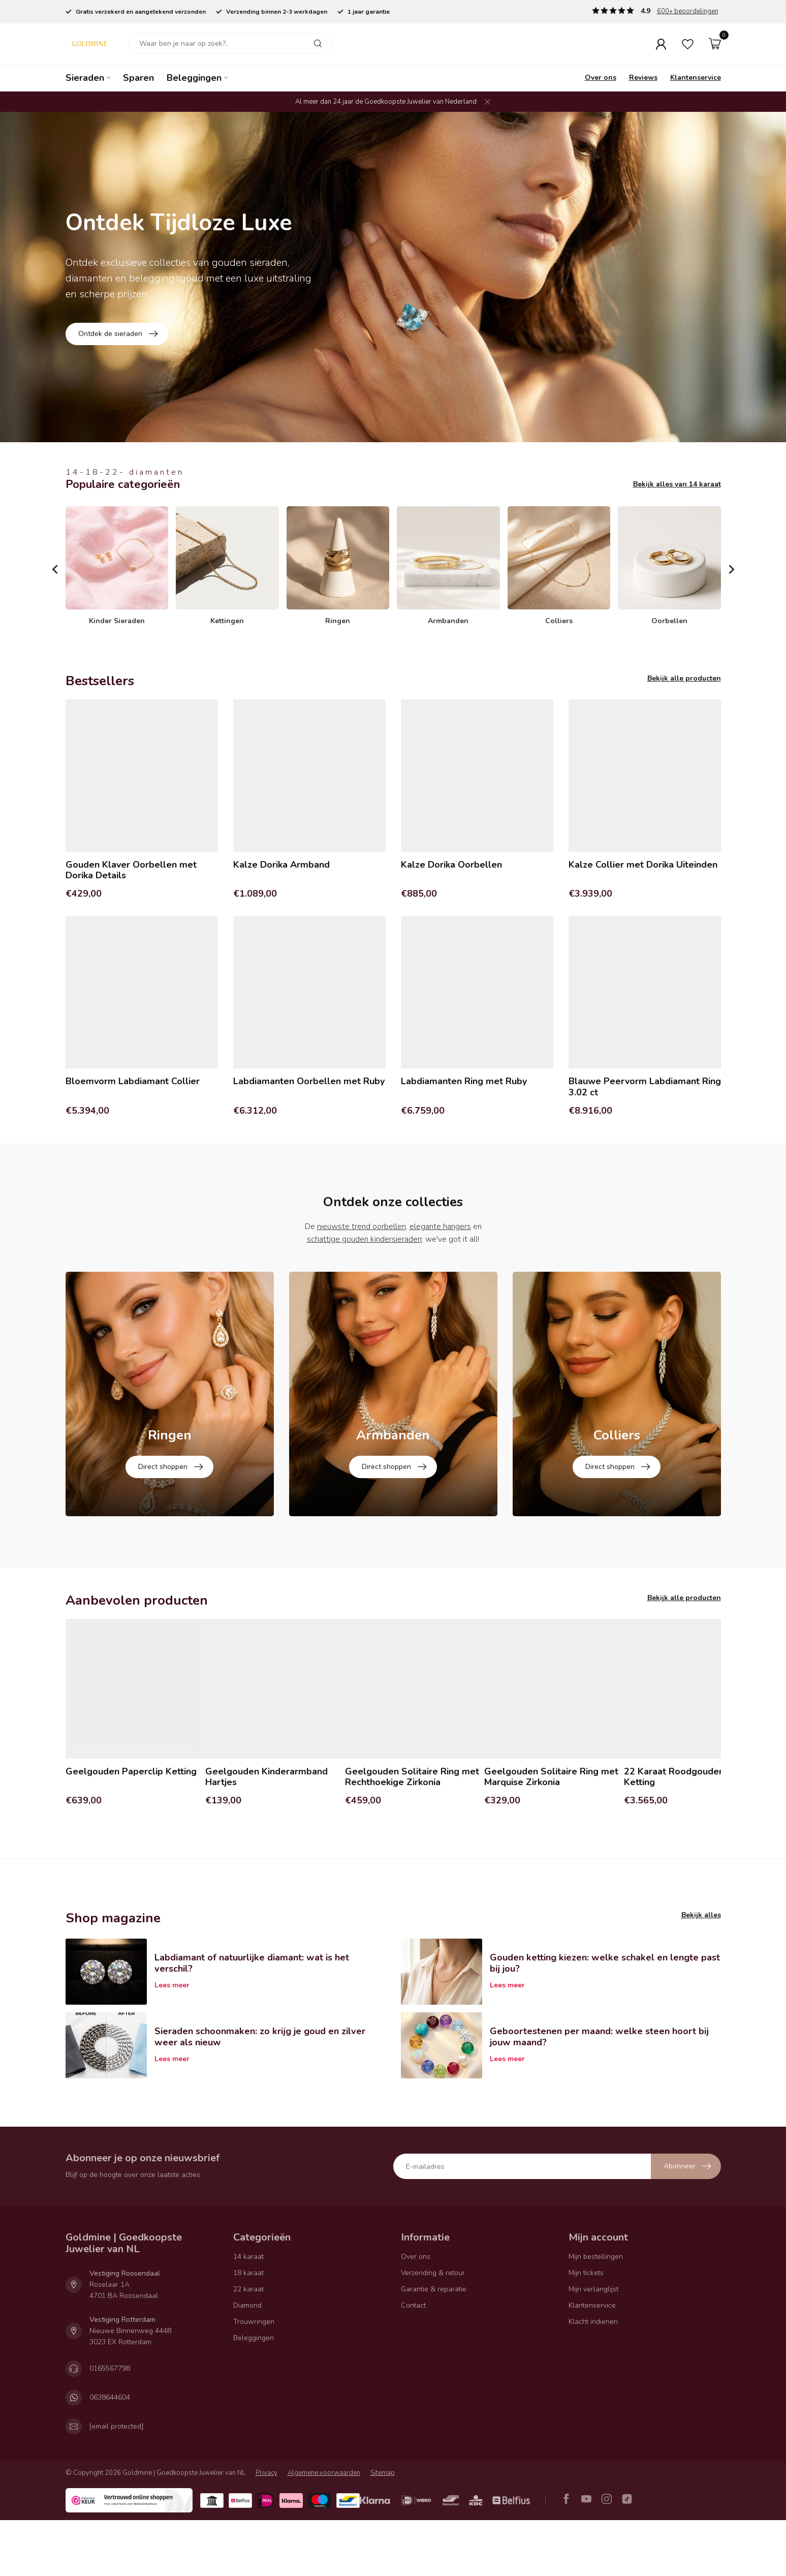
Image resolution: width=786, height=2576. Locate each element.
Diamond (247, 2361)
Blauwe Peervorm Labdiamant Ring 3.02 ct (645, 1087)
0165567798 (109, 2424)
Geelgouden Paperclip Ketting (131, 1827)
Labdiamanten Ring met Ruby (464, 1081)
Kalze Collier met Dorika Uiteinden (643, 865)
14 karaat (248, 2312)
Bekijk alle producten (684, 678)
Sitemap (382, 2528)
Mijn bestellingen (596, 2312)
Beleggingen (194, 78)
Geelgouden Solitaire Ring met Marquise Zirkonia (551, 1833)
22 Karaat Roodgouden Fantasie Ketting (693, 1833)
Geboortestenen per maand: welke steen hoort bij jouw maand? (599, 2092)
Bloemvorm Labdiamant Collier (133, 1081)
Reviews (643, 77)
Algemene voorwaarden (324, 2528)
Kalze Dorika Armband (281, 865)
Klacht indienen (593, 2377)
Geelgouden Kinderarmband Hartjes (266, 1833)
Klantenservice (695, 77)
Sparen (138, 78)
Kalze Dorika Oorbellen (451, 865)
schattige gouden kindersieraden (364, 1239)
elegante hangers (440, 1226)
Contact (413, 2361)
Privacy (266, 2528)
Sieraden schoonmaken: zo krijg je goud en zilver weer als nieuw (259, 2092)
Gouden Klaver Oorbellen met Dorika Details (131, 870)
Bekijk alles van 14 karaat (677, 484)
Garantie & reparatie (433, 2344)
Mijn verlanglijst (593, 2344)
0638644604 (109, 2453)
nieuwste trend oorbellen (361, 1226)
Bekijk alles (701, 1971)
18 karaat (248, 2328)
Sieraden (85, 78)
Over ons (600, 77)
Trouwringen (253, 2377)
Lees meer (172, 2041)
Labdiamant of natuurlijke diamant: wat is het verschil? (251, 2019)
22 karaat (248, 2344)
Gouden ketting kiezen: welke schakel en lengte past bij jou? (605, 2019)
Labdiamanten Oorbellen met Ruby (309, 1081)
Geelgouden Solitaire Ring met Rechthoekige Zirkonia (411, 1833)
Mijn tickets (586, 2328)
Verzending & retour (433, 2328)
